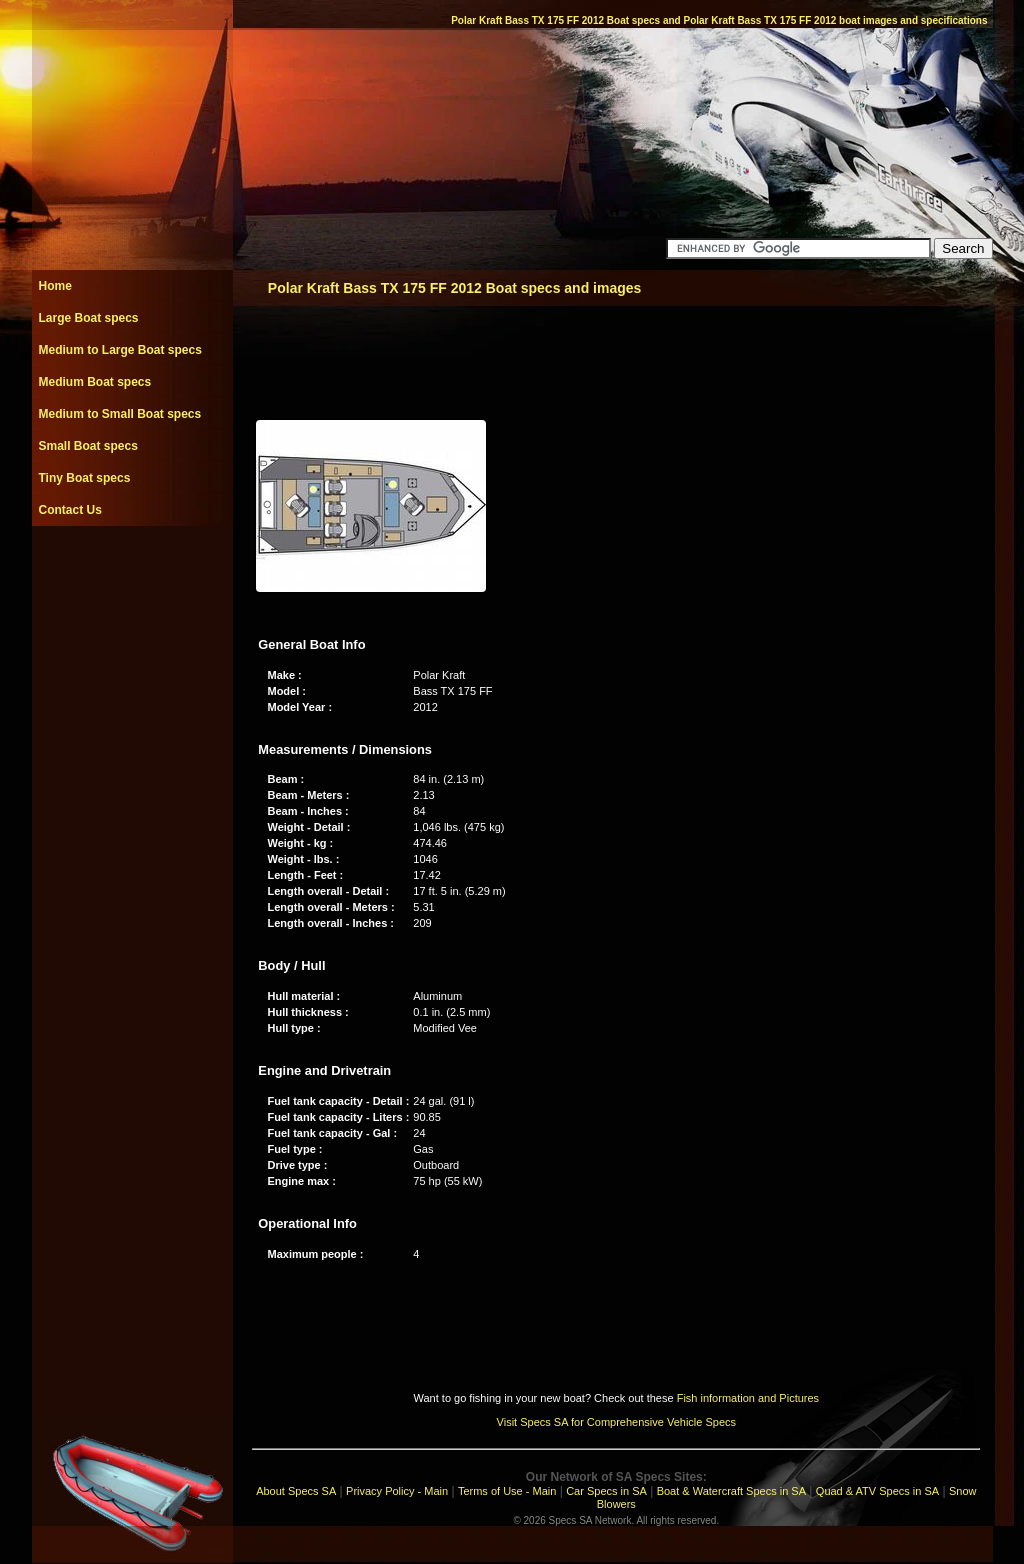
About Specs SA (296, 1491)
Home (55, 286)
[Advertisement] (132, 571)
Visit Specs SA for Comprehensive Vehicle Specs (616, 1422)
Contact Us (70, 510)
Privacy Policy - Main (397, 1491)
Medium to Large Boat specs (120, 350)
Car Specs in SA (606, 1491)
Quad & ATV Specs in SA (877, 1491)
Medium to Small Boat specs (120, 414)
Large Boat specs (89, 318)
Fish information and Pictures (748, 1398)
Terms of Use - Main (507, 1491)
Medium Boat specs (95, 382)
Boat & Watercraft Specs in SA (731, 1491)
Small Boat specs (88, 446)
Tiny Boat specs (85, 478)
